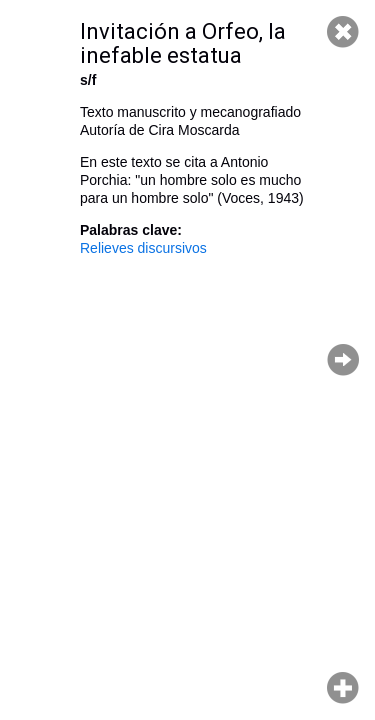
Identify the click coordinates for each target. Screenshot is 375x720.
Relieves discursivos (143, 248)
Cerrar (343, 32)
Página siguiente (343, 360)
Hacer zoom (343, 688)
